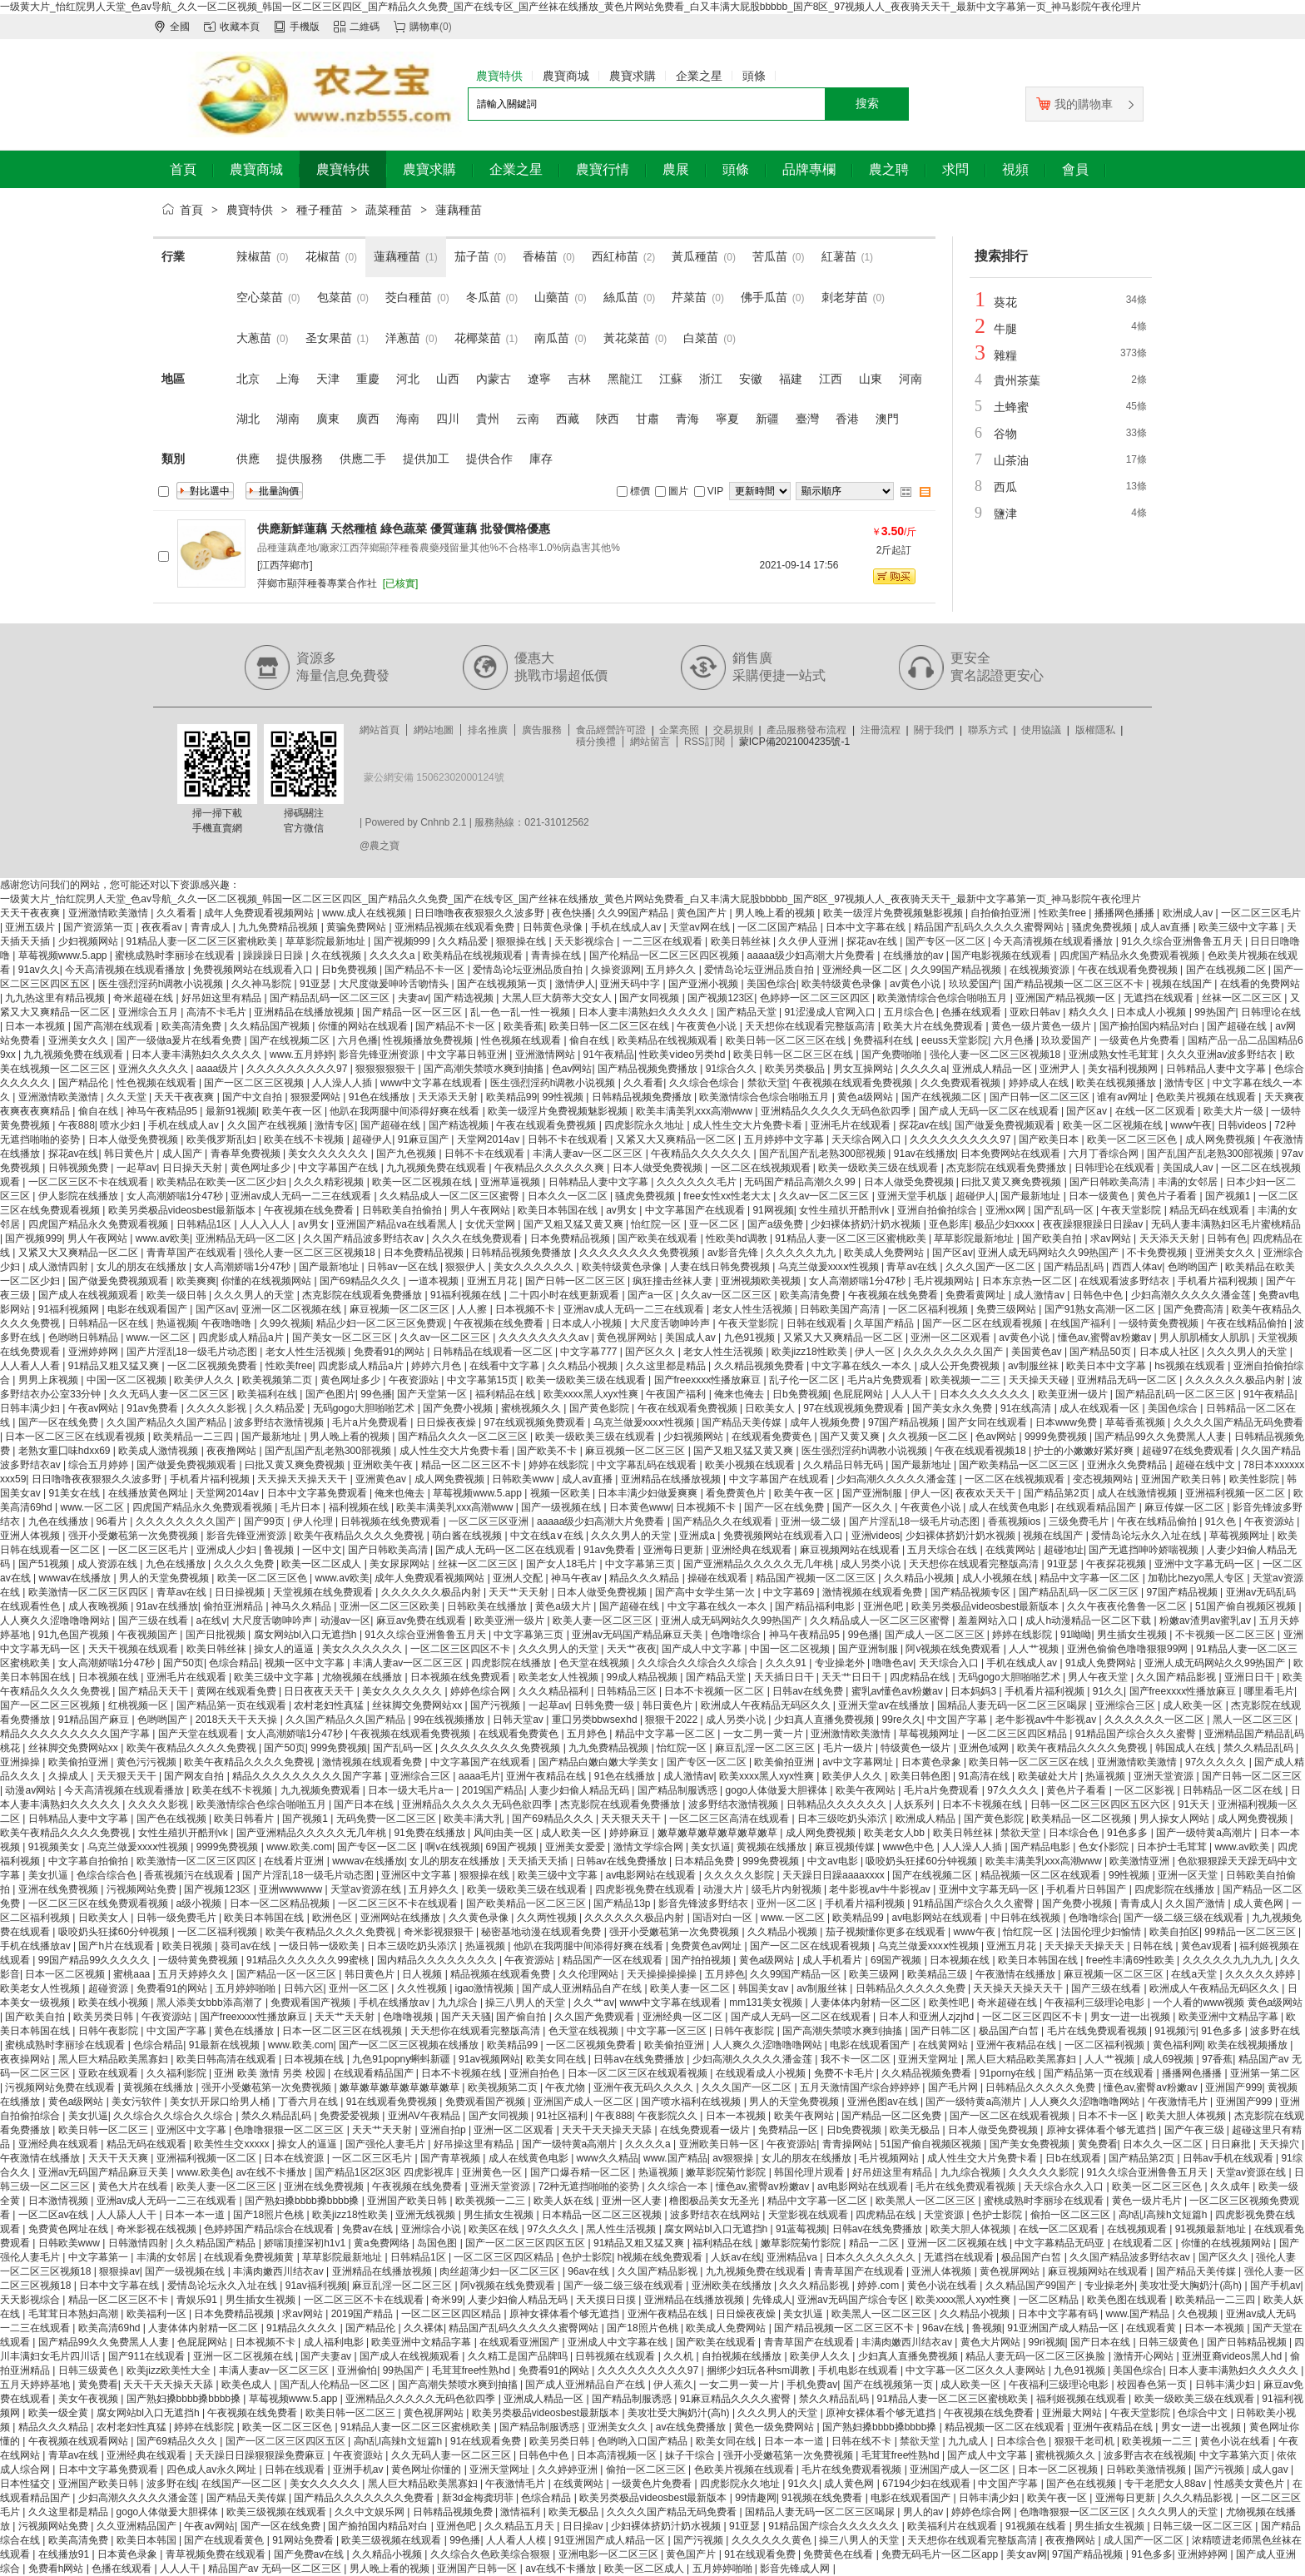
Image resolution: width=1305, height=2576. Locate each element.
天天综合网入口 (867, 1139)
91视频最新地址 (1212, 2229)
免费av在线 (368, 2229)
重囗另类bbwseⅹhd (596, 1719)
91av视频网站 (489, 2059)
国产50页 (183, 1663)
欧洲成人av (1189, 913)
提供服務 (299, 458)
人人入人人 (266, 1224)
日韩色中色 (1099, 1295)
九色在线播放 (59, 1521)
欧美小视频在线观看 (751, 1465)
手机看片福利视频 (1219, 1281)
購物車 (424, 26)
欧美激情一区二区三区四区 (89, 1592)
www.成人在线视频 (365, 913)
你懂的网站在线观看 (364, 1026)
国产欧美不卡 (548, 1451)
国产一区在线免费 (59, 1422)
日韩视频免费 (79, 1168)
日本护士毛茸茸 (1173, 1847)
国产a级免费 (776, 1224)
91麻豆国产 (425, 1139)
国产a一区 (652, 1295)
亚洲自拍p (444, 2130)
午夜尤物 (566, 2087)
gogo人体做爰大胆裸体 (778, 1790)
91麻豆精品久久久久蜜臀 (737, 2399)
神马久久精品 (302, 1606)
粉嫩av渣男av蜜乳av (1206, 1620)
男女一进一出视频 (1131, 2017)
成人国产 (183, 1153)
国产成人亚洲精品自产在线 (583, 1988)
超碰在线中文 (1206, 1465)
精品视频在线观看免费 (501, 1974)
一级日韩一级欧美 (320, 1946)
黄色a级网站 (866, 1097)
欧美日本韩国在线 (559, 1210)
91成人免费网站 (1102, 1663)
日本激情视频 (59, 2200)
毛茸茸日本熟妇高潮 (74, 2314)
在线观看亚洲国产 (520, 2342)
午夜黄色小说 (708, 1026)
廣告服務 (542, 730)
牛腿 (1005, 328)
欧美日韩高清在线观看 (227, 2059)
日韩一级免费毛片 (177, 1917)
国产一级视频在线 (562, 1507)
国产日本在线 (365, 1804)
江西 (830, 378)
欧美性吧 (950, 2002)
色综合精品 (234, 1663)
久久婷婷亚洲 (569, 2469)
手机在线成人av (627, 927)
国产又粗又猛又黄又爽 (574, 1224)
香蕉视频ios (1016, 1521)
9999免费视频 (1057, 1436)
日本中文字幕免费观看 (318, 1493)
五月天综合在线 (943, 1550)
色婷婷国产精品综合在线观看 (270, 2229)
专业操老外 (841, 1663)
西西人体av (1137, 1267)
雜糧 (1005, 355)
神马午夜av (577, 1578)
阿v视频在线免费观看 (954, 1649)
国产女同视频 (650, 998)
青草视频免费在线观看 (217, 2554)
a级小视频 (200, 1903)
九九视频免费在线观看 (74, 1054)
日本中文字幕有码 (1059, 2314)
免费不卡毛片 (845, 2073)
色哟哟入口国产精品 (644, 2441)
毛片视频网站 (945, 1281)
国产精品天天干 (154, 1691)
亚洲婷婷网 (94, 1351)
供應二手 (363, 458)
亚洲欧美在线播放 (733, 2285)
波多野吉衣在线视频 (1148, 2455)
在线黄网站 (1011, 1550)
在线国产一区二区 (242, 2483)
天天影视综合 (585, 941)
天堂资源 (945, 2215)
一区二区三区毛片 (1261, 913)
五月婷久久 (672, 969)
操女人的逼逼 (285, 1649)
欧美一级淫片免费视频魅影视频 (894, 913)
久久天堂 (128, 1097)
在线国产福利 (1081, 1323)
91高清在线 (985, 1776)
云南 (527, 418)
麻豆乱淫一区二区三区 (766, 1748)
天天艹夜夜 (632, 1649)
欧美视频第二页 (278, 1380)
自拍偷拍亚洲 (1001, 913)
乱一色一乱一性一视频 (521, 1012)
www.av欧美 (163, 1238)
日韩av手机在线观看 (1229, 2158)
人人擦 (473, 1309)
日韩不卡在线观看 (569, 1139)
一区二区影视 (1145, 1790)
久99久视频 (285, 1323)
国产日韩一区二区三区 (1041, 1097)
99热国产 (1214, 1012)
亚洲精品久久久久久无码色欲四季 (837, 1111)
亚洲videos (876, 1535)
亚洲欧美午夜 (384, 1465)
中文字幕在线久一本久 (862, 1366)
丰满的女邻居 (1189, 1182)
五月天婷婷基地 (36, 2384)
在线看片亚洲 (295, 1861)
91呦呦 (1075, 1634)
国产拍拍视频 (702, 1960)
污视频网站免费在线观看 (61, 2087)
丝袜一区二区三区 (1243, 998)
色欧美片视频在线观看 (1207, 1097)
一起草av (137, 1168)
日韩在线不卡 (862, 2441)
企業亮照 (679, 730)
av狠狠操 (734, 2158)
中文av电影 (834, 1861)
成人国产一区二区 (1145, 2540)
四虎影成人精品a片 (242, 1337)
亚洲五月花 (493, 1281)
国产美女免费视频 (1031, 2144)
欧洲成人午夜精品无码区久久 (767, 1705)
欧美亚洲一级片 (1074, 1394)
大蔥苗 (253, 338)
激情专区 (1185, 1083)
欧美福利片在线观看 (953, 2526)
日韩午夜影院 (109, 2031)
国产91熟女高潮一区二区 (1101, 1309)
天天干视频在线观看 (134, 1649)
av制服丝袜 (1034, 1366)
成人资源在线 (108, 1564)
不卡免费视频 (1158, 1252)
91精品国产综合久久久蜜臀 (1137, 1734)
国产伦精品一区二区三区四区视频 (665, 955)
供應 (248, 458)
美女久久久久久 (326, 2483)
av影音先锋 (734, 1252)
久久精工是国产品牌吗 (519, 2356)
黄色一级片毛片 (1148, 2200)
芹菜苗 (689, 297)
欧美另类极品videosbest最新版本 (183, 1210)
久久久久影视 (217, 1408)
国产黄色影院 (600, 1408)
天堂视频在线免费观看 (324, 1592)
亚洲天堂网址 (929, 2059)
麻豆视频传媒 (846, 1847)
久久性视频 (423, 1988)
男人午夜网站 (481, 1210)
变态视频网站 (1104, 1479)
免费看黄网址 (976, 1295)
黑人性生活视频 (622, 2229)
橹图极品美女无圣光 (715, 2200)
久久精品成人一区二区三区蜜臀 (451, 1196)
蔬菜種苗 (388, 209)
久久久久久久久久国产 (954, 1351)
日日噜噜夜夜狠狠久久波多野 (480, 913)
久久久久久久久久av (545, 1337)
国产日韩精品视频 (1248, 2342)
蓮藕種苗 (458, 209)
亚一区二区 (715, 1224)
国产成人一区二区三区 (936, 1634)
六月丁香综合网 (1105, 1153)
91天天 (1195, 1804)
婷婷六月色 (437, 1366)
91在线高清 (1027, 1408)
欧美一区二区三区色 (1133, 1139)
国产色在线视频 (172, 1818)
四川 (447, 418)
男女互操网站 (864, 1069)
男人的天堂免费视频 (165, 1578)
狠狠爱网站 (316, 1097)
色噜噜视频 (409, 2017)
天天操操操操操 (663, 1974)
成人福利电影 (335, 2342)
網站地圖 (434, 730)
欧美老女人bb (896, 1833)
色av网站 (572, 1069)
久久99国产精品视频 (958, 969)
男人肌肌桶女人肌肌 (1205, 1337)
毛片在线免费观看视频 (1098, 2031)
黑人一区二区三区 (1254, 1719)
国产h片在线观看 (117, 1946)
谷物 (1005, 433)
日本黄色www (640, 1507)
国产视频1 (1229, 1196)
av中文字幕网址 (859, 1762)
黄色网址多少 (262, 1168)
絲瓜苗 (620, 297)
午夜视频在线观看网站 (79, 2441)
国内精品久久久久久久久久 (438, 1960)
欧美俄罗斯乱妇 (222, 1139)
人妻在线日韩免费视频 (721, 1267)
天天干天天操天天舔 (608, 2130)
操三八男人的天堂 (526, 2002)
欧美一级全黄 (59, 2413)
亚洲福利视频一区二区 (1236, 1493)
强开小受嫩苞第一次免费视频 (134, 1535)
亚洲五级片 (31, 927)
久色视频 (1199, 2314)
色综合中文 (1204, 2413)
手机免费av (811, 2384)
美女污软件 (138, 2101)
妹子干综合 (691, 2455)
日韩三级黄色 (1170, 2342)
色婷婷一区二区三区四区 (816, 998)
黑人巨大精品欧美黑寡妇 (114, 2059)
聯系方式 (988, 730)
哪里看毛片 (1269, 1691)
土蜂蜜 (1011, 407)
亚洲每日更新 (674, 1550)
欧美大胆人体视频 (1187, 2116)
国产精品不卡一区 (426, 969)
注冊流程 (881, 730)
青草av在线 (913, 1267)
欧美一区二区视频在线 (1114, 1125)
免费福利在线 (884, 1040)
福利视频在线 (360, 1507)
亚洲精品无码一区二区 (247, 1238)
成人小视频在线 (998, 1578)
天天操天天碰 (1040, 1380)
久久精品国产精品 (217, 2243)
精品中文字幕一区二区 (1091, 1578)
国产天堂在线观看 (199, 1734)
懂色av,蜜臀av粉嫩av (1106, 1337)
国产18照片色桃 (270, 2215)
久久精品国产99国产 (1032, 2285)
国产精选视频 (465, 998)
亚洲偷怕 (357, 2370)
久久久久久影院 (740, 1875)
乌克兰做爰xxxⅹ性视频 (829, 1267)
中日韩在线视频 (1026, 1917)
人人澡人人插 (343, 1083)
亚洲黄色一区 (493, 2172)
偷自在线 (590, 1040)
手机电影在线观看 (859, 2370)
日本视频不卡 (526, 1309)
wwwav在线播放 (75, 1578)
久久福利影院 (177, 2073)
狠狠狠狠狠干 (386, 1069)
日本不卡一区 (1109, 2116)
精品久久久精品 (645, 1578)
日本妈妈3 (974, 1691)
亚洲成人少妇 (227, 1550)
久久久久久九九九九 (1229, 1960)
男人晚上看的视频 (776, 913)
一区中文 (322, 1550)
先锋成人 (772, 2299)
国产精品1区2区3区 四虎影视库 (386, 2172)
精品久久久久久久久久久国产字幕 (76, 1734)
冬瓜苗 (483, 297)
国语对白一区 (723, 1917)
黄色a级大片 (564, 1606)
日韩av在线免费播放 (622, 1861)
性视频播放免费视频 (429, 1040)
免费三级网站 (1007, 1309)
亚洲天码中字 (631, 984)
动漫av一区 (345, 1620)
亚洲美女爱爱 (576, 1847)
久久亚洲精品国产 (138, 2526)
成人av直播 (1166, 927)
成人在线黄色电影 (1010, 1507)
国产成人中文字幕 (703, 1649)
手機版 (305, 26)
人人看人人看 (31, 1366)
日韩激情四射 (139, 2243)
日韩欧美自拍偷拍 (403, 1210)
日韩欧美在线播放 (488, 1606)
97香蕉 (1217, 2059)
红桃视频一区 (139, 1705)
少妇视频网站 (89, 941)
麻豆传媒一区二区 (1185, 1507)
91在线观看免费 (487, 2441)
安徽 (750, 378)
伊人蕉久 (673, 2384)
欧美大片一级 (1234, 1111)
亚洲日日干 (1250, 1677)
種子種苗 (319, 209)
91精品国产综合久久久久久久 (835, 2526)
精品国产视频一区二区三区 (817, 1578)
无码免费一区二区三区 (387, 1818)
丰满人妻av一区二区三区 (589, 1153)
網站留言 (650, 741)
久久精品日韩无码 (844, 1465)
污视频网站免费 (143, 1889)
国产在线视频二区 (1227, 969)
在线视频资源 (1041, 969)
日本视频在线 (109, 1677)
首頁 (191, 209)
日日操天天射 (193, 1168)
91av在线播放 (924, 1153)
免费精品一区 (789, 2130)
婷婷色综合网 (481, 1691)
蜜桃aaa (132, 1974)
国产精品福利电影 (816, 1606)
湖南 (288, 418)
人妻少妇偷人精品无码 (580, 1790)
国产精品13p (622, 1903)
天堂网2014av (490, 1139)
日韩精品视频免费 (454, 2512)
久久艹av (593, 2002)
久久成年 (1231, 2186)
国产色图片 (330, 1394)
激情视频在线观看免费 (873, 1592)
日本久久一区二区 (569, 1196)
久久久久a (394, 955)
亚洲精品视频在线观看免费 (455, 927)
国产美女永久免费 (953, 1408)
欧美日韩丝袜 (742, 941)
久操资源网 (616, 969)
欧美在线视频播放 (1117, 1083)
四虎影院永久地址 (645, 1125)
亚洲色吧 (884, 1606)
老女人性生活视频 (753, 1309)
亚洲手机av (359, 2469)
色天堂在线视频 (595, 1663)
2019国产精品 (493, 1790)
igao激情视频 (486, 1988)
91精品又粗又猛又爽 (115, 1366)
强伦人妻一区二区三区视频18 (997, 1054)
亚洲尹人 (1061, 1069)
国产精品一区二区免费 (892, 2116)
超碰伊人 (372, 1139)
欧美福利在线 (268, 1394)
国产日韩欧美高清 (1110, 1182)
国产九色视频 (407, 1153)
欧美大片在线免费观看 (934, 1026)
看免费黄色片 (737, 1493)
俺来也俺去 (740, 1394)
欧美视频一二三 (966, 1380)
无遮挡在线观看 (1160, 998)
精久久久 (1090, 1012)
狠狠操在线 (522, 941)
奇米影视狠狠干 (440, 1932)
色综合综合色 (108, 1875)
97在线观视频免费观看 (855, 1408)
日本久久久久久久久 (986, 1394)
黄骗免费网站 (357, 927)
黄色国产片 (703, 913)
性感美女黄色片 (1250, 2483)
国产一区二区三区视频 (255, 1083)
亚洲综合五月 (149, 1012)
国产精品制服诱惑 (679, 1790)
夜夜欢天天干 (986, 1493)
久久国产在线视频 (268, 1125)
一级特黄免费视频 (1160, 1323)
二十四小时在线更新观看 (565, 1295)
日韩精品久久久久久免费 (912, 1988)
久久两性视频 (548, 1917)
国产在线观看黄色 (225, 2540)
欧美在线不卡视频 (305, 1139)
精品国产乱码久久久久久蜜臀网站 (990, 927)
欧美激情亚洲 (1140, 1861)
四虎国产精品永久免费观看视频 (1130, 955)
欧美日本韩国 (148, 2540)
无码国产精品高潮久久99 (801, 1182)
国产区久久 (651, 1351)
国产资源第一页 (99, 927)
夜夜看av (163, 927)
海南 (407, 418)
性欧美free (1064, 913)
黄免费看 (1098, 2144)
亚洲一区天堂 (1189, 1875)
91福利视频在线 (467, 1295)
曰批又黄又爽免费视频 (1012, 1182)
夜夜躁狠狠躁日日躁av (1094, 1224)
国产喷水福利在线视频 (692, 2101)
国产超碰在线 (1238, 1026)
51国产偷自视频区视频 (1247, 1606)
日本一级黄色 (1100, 1196)
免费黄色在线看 (839, 2554)
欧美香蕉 (523, 1026)
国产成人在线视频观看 (89, 1295)
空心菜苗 (259, 297)
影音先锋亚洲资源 (380, 1054)
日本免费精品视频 (571, 1238)
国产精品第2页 (1058, 1493)
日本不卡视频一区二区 (715, 1691)
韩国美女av (764, 1988)
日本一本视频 (36, 1026)
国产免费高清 (1195, 1309)
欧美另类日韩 (104, 2017)
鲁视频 (280, 1550)
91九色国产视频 (75, 1634)
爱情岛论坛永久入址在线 (1147, 1535)
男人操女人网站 (1175, 1818)
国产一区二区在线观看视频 (983, 1323)
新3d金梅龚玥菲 (479, 2498)
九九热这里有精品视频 (56, 998)
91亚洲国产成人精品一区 (1064, 2328)
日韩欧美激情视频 (1147, 2469)
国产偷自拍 (522, 2017)
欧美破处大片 (1049, 1776)
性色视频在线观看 (522, 1040)
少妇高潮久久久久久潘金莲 (1192, 1295)
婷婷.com (879, 2285)
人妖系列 (915, 1804)
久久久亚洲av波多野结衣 (1223, 1054)
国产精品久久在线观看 (723, 1521)
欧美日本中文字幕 (1107, 1366)
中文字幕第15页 (484, 1380)
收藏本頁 (240, 26)
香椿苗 (540, 256)
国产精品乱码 (1075, 1267)
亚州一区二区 (788, 1903)
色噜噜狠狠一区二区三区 (290, 2130)
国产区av (1087, 1111)
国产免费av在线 (310, 2554)
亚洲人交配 (519, 1578)
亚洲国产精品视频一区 (1066, 998)
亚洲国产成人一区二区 (584, 2101)
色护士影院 (998, 2215)
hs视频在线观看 (1191, 1366)
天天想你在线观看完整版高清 (811, 1026)
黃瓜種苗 (695, 256)
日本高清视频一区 (618, 2455)
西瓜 (1005, 487)
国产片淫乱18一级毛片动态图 (194, 1351)
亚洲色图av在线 (883, 2101)
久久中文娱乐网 (371, 2512)
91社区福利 (563, 2116)
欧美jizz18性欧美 (811, 1351)
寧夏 (727, 418)
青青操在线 (557, 955)
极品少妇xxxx (1006, 1224)
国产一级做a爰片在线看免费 (181, 1040)
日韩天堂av (519, 1719)
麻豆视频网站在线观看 (851, 1550)
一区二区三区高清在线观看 (730, 1818)
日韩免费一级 (605, 1705)
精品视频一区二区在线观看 (1041, 1875)
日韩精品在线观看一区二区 (494, 1351)
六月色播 (358, 1040)
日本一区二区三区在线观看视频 (76, 1436)
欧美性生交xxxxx (232, 2144)
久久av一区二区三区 (825, 1196)
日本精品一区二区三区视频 (603, 2215)
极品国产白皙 (1010, 2031)
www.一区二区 (160, 1337)
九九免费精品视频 (279, 927)
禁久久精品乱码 (1259, 1748)
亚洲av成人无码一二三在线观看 (302, 1196)
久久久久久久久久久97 (298, 1069)
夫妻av (413, 998)
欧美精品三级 (938, 1974)
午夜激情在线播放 (1016, 1974)
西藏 (567, 418)
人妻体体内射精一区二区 (867, 2002)
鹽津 (1005, 513)
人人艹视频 (1035, 1649)
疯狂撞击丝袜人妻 (674, 1281)
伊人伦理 (314, 1521)
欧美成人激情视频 (159, 1451)
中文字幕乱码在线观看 (648, 1465)
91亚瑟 (317, 984)
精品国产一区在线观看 (614, 1960)
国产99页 (266, 1521)
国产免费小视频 (459, 1408)
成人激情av (1040, 1295)
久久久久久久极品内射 (1236, 1380)
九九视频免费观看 (321, 1790)
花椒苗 (322, 256)
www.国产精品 (675, 2158)
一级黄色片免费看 (1140, 1040)
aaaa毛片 (480, 1776)
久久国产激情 (1196, 1903)
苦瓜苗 (769, 256)
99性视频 (565, 1097)
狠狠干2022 (672, 1719)
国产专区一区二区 (947, 941)
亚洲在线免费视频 (59, 1889)
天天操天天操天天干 (303, 1479)
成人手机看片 (833, 1960)
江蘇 (670, 378)
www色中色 (909, 1847)
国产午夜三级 (1195, 2130)
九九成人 (969, 2441)
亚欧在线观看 (109, 2073)
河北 (407, 378)
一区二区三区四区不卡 (461, 1649)
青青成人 (212, 927)
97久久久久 (1014, 1790)
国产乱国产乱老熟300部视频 (823, 1153)
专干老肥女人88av (1166, 2483)
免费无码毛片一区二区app (940, 2554)
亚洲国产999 (1233, 2087)
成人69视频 (1170, 2059)
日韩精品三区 (628, 1691)
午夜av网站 (95, 1408)
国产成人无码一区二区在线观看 (990, 1111)
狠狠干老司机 (1085, 2441)
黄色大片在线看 (134, 2186)
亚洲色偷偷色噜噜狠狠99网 (1129, 1649)
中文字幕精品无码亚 (1061, 2243)
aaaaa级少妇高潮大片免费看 (812, 955)
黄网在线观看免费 (237, 1691)
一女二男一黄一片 (764, 1734)
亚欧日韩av (1036, 1012)
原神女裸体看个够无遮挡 (1102, 2130)
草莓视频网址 (1240, 1535)
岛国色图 (438, 2243)
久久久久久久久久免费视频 (640, 1252)
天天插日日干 (785, 1677)
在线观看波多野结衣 (1125, 1281)
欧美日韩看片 (245, 1818)
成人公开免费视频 (961, 1366)
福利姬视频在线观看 (1082, 2399)
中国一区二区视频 (128, 1380)
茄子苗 (471, 256)
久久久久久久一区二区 (1155, 1719)
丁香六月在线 (309, 2101)
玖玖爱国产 (974, 984)
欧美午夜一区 (293, 1111)
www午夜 (1191, 1125)
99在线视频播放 (451, 1719)
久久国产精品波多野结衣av (364, 1238)
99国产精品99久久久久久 (95, 1960)
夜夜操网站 (26, 2059)
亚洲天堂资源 (1165, 1776)
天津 (328, 378)
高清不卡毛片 (217, 1012)
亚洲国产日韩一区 (478, 2568)
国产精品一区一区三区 (413, 1012)
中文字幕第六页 (1235, 2455)
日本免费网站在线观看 (1011, 1153)
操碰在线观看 (718, 1578)
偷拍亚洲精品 (234, 1606)
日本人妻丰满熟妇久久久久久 (644, 1012)
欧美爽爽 (196, 1281)
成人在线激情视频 (1138, 1493)
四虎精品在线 (921, 1677)
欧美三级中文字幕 (1239, 927)
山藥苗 (551, 297)
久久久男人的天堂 (255, 1295)
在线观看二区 (1144, 2243)
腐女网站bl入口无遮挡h (307, 1634)
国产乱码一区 (1065, 1210)
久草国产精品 (885, 1323)
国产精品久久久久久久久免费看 (365, 2498)
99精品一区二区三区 (1251, 1932)
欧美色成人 (247, 2384)
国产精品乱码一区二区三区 (331, 998)
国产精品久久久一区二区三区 (464, 1436)
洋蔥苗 (402, 338)
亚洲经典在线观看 (753, 1550)
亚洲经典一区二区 (863, 969)
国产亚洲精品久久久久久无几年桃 (759, 1564)
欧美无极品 (916, 2130)
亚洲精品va (793, 2257)
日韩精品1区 (205, 1224)
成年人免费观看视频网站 (260, 913)
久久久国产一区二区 (991, 1267)
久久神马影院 (262, 984)
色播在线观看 (972, 1012)
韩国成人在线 (1186, 1748)
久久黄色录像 (480, 1917)
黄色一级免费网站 (775, 2427)
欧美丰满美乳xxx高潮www (695, 1111)
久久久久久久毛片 (698, 1182)
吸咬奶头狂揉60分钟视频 (923, 1861)
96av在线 (590, 2271)
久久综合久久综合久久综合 (699, 1663)
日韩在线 (1154, 1946)
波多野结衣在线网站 (716, 2215)
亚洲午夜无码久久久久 (644, 2087)
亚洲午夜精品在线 (547, 1776)
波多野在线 (1275, 2031)
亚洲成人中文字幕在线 (619, 2342)
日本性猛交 (26, 2483)
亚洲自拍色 (535, 2073)
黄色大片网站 (991, 2342)
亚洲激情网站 (546, 1054)
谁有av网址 (1123, 1097)
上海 (288, 378)
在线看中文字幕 (505, 1366)
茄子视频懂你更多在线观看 (887, 1932)
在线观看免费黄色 (773, 1436)
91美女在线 (75, 1493)
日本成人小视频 (1152, 1012)
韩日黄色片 (130, 1153)
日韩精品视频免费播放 (643, 1097)
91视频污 (1174, 2031)
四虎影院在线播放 (512, 1663)
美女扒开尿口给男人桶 (221, 2101)
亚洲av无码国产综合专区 (854, 2299)
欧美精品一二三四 (194, 1436)
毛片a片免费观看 (886, 1380)
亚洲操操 (21, 1762)
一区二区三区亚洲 (490, 1521)
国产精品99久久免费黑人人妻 (1161, 1436)
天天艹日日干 (852, 1677)
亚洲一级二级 (812, 1521)
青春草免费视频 (247, 1153)
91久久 (1108, 1691)
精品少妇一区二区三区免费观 (382, 1323)
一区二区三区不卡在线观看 (89, 1182)
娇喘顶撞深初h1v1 (306, 2243)
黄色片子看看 (1168, 1196)
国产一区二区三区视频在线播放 (410, 2045)
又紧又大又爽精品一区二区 (677, 1139)
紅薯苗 (838, 256)
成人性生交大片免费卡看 (748, 1125)
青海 (687, 418)
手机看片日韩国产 (1087, 1889)
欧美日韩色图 (922, 1776)
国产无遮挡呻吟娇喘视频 (1145, 1550)
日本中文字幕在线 (867, 927)
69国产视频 (513, 1847)
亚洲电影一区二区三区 (609, 2554)
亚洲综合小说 (432, 2229)
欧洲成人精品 (927, 1818)
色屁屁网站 (859, 1394)
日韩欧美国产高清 (841, 1309)
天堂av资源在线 (367, 1889)
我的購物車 (1074, 104)
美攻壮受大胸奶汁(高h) (1191, 2285)
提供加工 (426, 458)
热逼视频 (176, 1323)
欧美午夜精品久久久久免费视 (360, 1535)
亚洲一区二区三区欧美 (391, 1606)
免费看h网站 (57, 2568)
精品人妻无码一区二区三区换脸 (1036, 2356)
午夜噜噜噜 (227, 1323)
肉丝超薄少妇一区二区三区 (500, 2271)
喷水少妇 (121, 1125)
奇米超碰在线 (144, 998)
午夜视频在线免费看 (310, 1210)
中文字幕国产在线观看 (696, 1210)
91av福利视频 (316, 2285)
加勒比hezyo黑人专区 (1197, 1578)
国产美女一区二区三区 (343, 1337)
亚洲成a (698, 1535)
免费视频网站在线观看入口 (254, 969)
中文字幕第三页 (641, 1564)
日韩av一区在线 (403, 1267)
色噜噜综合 (737, 1634)
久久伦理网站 (589, 1974)
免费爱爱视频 (351, 2116)
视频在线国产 (1183, 984)
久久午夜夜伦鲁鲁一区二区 (1128, 1606)
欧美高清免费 (192, 1026)
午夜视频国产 (148, 1634)
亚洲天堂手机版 (913, 1196)
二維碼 (365, 26)
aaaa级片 (218, 1069)
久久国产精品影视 (1177, 1677)
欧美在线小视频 (114, 2002)
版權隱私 (1095, 730)
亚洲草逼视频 (511, 1182)
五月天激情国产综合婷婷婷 (861, 2087)
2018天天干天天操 (238, 1719)
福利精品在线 (506, 1394)
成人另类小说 (872, 1564)
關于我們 (934, 730)
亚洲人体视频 (31, 1535)
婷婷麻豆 (630, 1833)
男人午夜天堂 (1099, 1677)
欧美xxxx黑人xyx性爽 (592, 1394)
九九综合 (459, 2002)
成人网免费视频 (1221, 1139)
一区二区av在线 (55, 2215)
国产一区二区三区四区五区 (526, 2243)
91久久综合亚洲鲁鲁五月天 (1183, 941)
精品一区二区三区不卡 (472, 1465)
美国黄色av (1037, 1351)
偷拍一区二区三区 (1071, 2215)
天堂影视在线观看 (809, 2215)
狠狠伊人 (466, 1267)
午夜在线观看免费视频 (1129, 969)
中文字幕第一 (99, 2257)
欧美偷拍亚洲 (79, 1762)
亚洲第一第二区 (1265, 2073)
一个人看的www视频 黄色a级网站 (1228, 2002)
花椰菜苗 (477, 338)
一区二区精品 (1050, 2299)
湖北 (248, 418)
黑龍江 (625, 378)
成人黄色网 (1259, 1903)
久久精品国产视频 (271, 1026)
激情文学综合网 (649, 1847)
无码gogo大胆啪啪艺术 (365, 1408)
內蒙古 (493, 378)
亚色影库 (949, 1224)
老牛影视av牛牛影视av (1047, 1719)
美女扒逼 (711, 1847)
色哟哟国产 (1194, 1267)
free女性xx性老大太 (728, 1196)
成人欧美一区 (1194, 1705)
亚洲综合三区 (1126, 1705)
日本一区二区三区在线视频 (343, 2031)
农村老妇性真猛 (330, 1705)
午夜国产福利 (677, 1394)
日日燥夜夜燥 (447, 1422)
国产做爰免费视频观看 (1006, 1125)
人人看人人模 (517, 2540)
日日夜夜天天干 (320, 1691)
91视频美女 (55, 1847)
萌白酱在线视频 (468, 1535)
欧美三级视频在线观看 (277, 2512)
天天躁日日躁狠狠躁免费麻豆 (261, 2455)
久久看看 (177, 913)
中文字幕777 (589, 1351)
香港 (847, 418)
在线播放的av (914, 955)
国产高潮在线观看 (114, 1026)
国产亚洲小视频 (704, 984)
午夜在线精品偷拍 (1248, 1323)
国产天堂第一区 (433, 1394)
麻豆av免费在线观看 (422, 1620)
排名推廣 (488, 730)
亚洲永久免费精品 (1128, 1465)
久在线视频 (337, 955)
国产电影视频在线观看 (1002, 955)
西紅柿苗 (615, 256)
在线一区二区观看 (1156, 1111)
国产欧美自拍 (1053, 1238)
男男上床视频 (49, 1380)
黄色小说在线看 (943, 2285)
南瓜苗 (551, 338)
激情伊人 (575, 984)
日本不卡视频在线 (983, 1804)
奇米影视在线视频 (158, 2229)
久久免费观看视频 (961, 1083)
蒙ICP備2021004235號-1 (794, 741)
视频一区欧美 (561, 1493)
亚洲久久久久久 (154, 1069)
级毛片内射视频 (788, 1889)
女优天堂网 (491, 1224)
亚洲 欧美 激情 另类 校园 (271, 2073)
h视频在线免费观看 (662, 2257)
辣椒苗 (253, 256)
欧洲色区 (333, 1917)
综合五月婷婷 (99, 1465)
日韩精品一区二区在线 (1234, 1790)
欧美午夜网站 (867, 1790)
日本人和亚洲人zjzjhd (928, 2017)
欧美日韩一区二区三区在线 (610, 1026)
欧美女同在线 (557, 2059)
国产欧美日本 (1050, 1139)
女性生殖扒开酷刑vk (845, 1210)
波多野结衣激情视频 (280, 1422)
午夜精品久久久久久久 (702, 1153)
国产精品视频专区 (971, 1592)
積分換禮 (596, 741)
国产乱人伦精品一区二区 (336, 2384)
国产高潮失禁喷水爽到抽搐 (485, 1069)
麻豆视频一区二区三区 (401, 1309)
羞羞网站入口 (989, 1620)
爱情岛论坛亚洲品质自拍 (529, 969)
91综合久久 (733, 1069)
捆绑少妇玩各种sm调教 (759, 2370)
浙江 (710, 378)
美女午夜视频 (89, 2399)
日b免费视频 (350, 969)
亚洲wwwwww (292, 1889)
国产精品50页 (1101, 1351)
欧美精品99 (511, 1097)
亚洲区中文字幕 (417, 1875)
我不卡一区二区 (857, 2059)
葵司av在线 (247, 1946)
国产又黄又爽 (851, 1436)
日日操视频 (241, 1592)
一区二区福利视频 (929, 1309)
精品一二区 (875, 2243)
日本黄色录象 (932, 1762)
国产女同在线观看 (988, 1422)
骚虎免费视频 (1103, 927)
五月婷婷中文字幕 (785, 1139)
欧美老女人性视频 (560, 1677)
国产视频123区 (720, 998)
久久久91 (788, 1663)
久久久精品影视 (815, 2285)
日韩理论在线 (1271, 1012)
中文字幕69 (790, 1592)
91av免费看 (154, 1408)
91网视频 (772, 1210)
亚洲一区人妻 (633, 2200)
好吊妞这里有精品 (222, 998)
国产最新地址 (1031, 1196)
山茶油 (1011, 460)
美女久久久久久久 (329, 1153)
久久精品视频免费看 (760, 1366)
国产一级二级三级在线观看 (1185, 1917)
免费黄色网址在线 (69, 2229)
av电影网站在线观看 (652, 1875)
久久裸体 (424, 2328)
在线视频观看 (1138, 2229)
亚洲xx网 (1006, 1210)
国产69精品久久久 (362, 1281)
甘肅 (647, 418)
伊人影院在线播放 (79, 1196)
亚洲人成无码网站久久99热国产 (1050, 1252)
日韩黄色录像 (554, 927)
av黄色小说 (916, 984)
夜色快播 (572, 913)
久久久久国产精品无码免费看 (1238, 1422)
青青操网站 (848, 2144)
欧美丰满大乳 (475, 1818)
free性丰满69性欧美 (1131, 1960)
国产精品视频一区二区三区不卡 (1075, 984)
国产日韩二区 (942, 2031)
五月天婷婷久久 (194, 1974)
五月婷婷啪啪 (247, 1988)
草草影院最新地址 (326, 941)
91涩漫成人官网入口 (831, 1012)
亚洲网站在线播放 (401, 1917)
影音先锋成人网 (796, 2568)
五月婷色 (588, 1734)
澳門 (887, 418)
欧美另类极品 (796, 1069)
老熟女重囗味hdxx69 (65, 1451)
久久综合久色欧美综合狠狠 (491, 2554)
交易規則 (733, 730)
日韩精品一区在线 (109, 1323)
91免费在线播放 (431, 1833)
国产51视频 (45, 1564)
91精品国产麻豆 (95, 1719)
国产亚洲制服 (873, 1493)
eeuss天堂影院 (954, 1040)
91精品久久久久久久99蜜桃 (308, 1960)
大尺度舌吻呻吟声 (671, 1323)
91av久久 (39, 969)
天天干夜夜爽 (31, 913)
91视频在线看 (1037, 2526)
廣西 (368, 418)
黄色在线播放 (245, 2031)
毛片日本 (301, 1507)
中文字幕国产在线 (339, 1168)
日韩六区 (304, 1988)
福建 (790, 378)
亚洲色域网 (985, 1748)
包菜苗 (334, 297)
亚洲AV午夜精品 (425, 2116)
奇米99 (446, 2299)
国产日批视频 (217, 1634)
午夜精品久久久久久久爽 (550, 1168)
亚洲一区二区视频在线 (292, 1309)
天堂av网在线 (700, 927)
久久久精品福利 (555, 1691)
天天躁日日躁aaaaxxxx (834, 1875)
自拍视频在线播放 (743, 2356)
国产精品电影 (1041, 1847)
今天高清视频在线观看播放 (1054, 941)
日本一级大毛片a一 (412, 1790)
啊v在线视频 (452, 1847)
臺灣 (807, 418)
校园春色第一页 (1153, 2384)
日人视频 (423, 1974)
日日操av (584, 2526)
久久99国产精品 (635, 913)
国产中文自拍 (253, 1097)
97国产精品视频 (905, 1422)
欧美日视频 (188, 1946)
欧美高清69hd (110, 2328)
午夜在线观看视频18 (982, 1451)
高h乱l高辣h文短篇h (1164, 2215)
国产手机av (1275, 2285)
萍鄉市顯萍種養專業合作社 (317, 583)
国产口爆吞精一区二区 (581, 2172)
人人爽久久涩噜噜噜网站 (56, 1620)
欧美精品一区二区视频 (1082, 1818)
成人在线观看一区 (1100, 1408)
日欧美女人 (771, 1408)
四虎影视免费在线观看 (646, 1889)
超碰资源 (109, 1988)
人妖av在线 (736, 2257)
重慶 (368, 378)
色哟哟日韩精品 (84, 1337)
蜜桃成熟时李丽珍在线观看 (176, 955)
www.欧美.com (299, 1847)
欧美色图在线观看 (1128, 2299)
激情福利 (521, 2512)
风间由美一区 (505, 1833)
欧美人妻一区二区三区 (604, 1620)
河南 (910, 378)
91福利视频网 (70, 1309)
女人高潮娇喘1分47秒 (176, 1196)
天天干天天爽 (119, 2158)
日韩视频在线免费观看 (391, 1521)
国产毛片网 (954, 2087)
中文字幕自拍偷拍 (89, 1861)
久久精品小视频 (584, 1366)
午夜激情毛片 (1179, 2101)
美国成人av (1189, 1168)
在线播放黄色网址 (149, 1493)
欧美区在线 (495, 2229)
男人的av (924, 2512)
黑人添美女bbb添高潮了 (210, 2002)
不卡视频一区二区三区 (1226, 1634)
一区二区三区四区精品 (1018, 1734)
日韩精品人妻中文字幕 (1217, 1069)
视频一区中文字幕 (306, 1663)
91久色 (1222, 1521)
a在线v (211, 1620)
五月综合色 (910, 1012)
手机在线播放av (36, 1946)
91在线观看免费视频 (393, 2101)
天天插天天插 (539, 1861)
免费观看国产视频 (311, 2002)
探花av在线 (873, 941)
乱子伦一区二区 (805, 1380)
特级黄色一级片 (917, 1748)
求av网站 (1112, 1238)
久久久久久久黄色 (773, 2540)
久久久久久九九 (802, 1252)
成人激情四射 (59, 1267)
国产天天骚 (466, 2017)
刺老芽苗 (844, 297)
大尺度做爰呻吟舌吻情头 (395, 984)
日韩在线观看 (817, 1323)
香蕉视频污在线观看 (190, 1875)
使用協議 (1041, 730)
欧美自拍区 (1174, 1932)
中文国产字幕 (958, 1719)
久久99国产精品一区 (797, 1974)
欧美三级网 (875, 1974)
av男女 (622, 1210)
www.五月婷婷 (302, 1054)
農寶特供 (249, 209)
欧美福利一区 (158, 2314)
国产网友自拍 (195, 1776)
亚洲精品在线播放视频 (305, 1012)
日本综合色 (1075, 1833)
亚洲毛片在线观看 (852, 1125)
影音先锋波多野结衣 (704, 1903)
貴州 (487, 418)
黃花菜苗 (626, 338)
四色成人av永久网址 (213, 2469)
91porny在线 (1009, 2073)
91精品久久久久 (303, 2328)
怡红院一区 (657, 1224)
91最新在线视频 (226, 2045)
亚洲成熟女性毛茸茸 (1115, 1054)
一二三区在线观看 (664, 941)
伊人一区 (876, 1351)
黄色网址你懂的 (427, 2469)
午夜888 (76, 1125)
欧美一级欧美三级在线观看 (879, 1168)
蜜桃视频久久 (532, 1408)
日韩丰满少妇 (31, 1408)
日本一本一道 (196, 2215)
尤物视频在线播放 (363, 1677)
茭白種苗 (408, 297)
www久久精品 (607, 2158)
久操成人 (69, 1776)
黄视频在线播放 (773, 1847)
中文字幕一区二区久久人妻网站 (977, 2370)
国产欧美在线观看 (659, 1238)
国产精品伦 (84, 1083)
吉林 (579, 378)
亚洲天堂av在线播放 (884, 1705)
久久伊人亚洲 (809, 941)
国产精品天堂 (748, 1012)
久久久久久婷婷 (1261, 1974)
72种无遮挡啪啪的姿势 (590, 2186)
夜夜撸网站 (232, 1451)
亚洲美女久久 (79, 1040)
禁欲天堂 (767, 1083)
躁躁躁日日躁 (274, 955)
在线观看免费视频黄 (250, 2257)
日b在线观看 (1074, 2158)
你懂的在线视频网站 (267, 1281)
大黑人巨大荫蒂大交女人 (558, 998)
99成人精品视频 (644, 1677)
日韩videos (1243, 1125)
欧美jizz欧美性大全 (170, 2370)
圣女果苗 (328, 338)
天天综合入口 (950, 1663)
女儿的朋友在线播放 (143, 1267)
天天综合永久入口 (1065, 2186)
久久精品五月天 (520, 2526)
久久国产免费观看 (595, 2017)
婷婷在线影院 (559, 1465)
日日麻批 (1232, 2144)
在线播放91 (65, 2554)
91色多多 (1129, 1833)
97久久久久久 (1217, 1762)
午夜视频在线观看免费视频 (853, 1083)
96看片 (114, 1521)
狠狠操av (119, 2271)
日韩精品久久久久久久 (837, 1804)
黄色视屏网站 (628, 1337)
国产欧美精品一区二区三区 (1020, 1465)
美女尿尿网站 (401, 1564)
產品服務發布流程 (806, 730)
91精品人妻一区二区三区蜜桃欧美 (203, 941)
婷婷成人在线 (1040, 1083)
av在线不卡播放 (272, 2172)
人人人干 (912, 1394)
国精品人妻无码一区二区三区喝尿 (1013, 1705)
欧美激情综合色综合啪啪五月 (943, 998)
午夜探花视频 (1117, 1564)
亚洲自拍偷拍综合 (938, 1210)
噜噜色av (892, 1663)
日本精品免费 (705, 1861)
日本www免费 (1067, 1422)
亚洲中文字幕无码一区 (1205, 1564)
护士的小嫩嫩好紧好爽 (1085, 1451)
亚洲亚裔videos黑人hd (1233, 2356)
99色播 (375, 1394)
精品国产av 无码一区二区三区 (276, 2568)
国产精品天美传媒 (743, 1422)
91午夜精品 (608, 1054)
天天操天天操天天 (1085, 1946)
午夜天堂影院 (1132, 1210)
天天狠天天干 (128, 1776)
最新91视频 (231, 1111)
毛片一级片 (849, 1748)
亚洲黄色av (382, 1479)
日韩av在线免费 (809, 1691)
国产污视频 (496, 1705)
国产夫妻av (327, 2356)
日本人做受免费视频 (134, 1139)
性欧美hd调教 (738, 1238)
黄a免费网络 (383, 2243)
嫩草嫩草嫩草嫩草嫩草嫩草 (718, 1833)
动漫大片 (724, 1889)
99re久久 (902, 1719)
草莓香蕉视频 (1136, 1422)
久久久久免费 (245, 1564)
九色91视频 (751, 1337)
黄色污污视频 (148, 1762)
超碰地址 (1064, 1550)
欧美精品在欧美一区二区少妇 (222, 1182)
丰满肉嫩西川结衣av (279, 2271)
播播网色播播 (1125, 913)
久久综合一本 (679, 2186)
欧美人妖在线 (564, 2200)
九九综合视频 (971, 2172)
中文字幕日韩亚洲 (468, 1054)
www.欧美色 (203, 2172)
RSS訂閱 (704, 741)
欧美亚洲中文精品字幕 (1229, 2017)
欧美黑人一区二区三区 (927, 2200)
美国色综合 (771, 984)
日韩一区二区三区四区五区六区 (1101, 1804)
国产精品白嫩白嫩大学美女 (599, 1762)
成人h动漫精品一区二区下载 (1089, 1620)
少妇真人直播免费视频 (825, 1719)
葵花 (1005, 302)
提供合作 (489, 458)
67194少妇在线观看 (927, 2483)
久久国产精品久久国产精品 (168, 1422)
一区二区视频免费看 (213, 1366)
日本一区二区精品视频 (281, 1903)
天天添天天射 (449, 1097)
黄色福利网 (1178, 2045)
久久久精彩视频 (330, 1182)
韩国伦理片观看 (810, 2172)
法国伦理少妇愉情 (1102, 1932)
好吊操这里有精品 (475, 2144)
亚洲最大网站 (1073, 2413)
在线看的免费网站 (1260, 984)
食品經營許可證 (611, 730)
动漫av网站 (31, 1790)
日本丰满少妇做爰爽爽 (649, 1493)
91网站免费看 (304, 2540)
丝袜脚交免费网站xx (418, 1705)
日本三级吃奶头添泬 (843, 1818)
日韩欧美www (524, 1479)
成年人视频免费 (826, 1422)
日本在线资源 (295, 2158)
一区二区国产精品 (778, 927)
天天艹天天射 (520, 1592)
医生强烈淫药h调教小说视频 (162, 984)
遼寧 (539, 378)
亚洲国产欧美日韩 (1182, 1479)
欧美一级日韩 (177, 1295)
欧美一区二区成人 (322, 1564)
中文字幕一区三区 (668, 2031)
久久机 (679, 2356)
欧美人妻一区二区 (691, 1988)
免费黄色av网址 (707, 1946)
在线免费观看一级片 (706, 2130)
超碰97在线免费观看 (1189, 1451)
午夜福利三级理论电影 (1095, 2002)
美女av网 (1026, 2554)
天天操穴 (1280, 2144)
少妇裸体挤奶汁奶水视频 (867, 1224)
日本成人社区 (1170, 1351)
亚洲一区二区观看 (952, 1337)
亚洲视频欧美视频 (762, 1281)
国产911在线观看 (147, 2356)
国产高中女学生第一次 (706, 1592)
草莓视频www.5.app (64, 955)
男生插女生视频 (1133, 1634)
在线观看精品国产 (1097, 1507)
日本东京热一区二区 (1028, 1281)
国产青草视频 (451, 2158)
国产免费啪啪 (892, 1054)
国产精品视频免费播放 (649, 1069)
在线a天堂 (1195, 1974)
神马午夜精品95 (164, 1111)
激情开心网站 (1145, 2356)
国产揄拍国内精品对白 (1150, 1026)
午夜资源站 (415, 1380)
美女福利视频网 (1124, 1069)
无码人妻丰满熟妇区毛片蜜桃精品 (1226, 1224)
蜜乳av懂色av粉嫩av (898, 1691)
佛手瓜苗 (764, 297)
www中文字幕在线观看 (432, 1083)
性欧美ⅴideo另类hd (683, 1054)
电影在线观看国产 (148, 1309)
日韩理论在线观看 (1115, 1168)
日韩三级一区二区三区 (1204, 2526)
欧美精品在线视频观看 (474, 955)
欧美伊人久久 (205, 1380)
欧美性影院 (1255, 1479)
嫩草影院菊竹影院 (727, 2172)
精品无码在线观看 (1210, 1210)
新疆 (767, 418)
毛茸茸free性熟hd (472, 2370)
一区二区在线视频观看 (762, 1168)
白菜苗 (700, 338)
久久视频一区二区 (929, 1436)
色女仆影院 (1105, 1847)
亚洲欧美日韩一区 (720, 2144)
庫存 (541, 458)
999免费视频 (338, 1748)
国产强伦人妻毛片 (386, 2144)
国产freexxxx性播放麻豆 (709, 1380)
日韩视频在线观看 (616, 2356)
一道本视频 (435, 1281)
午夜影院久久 (669, 2116)
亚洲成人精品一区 (993, 1069)
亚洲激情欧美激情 (109, 913)
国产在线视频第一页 (503, 984)
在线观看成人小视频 (762, 2073)
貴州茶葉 (1017, 380)
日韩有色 (1227, 1238)
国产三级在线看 (154, 1620)
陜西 (607, 418)
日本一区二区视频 (66, 1974)
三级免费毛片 (1080, 1521)
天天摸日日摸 (607, 2299)
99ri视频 (1047, 2342)
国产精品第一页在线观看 (232, 1705)
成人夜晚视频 (99, 1606)
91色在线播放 (381, 1097)
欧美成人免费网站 (885, 1252)
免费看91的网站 (391, 1351)
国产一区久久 (863, 1507)
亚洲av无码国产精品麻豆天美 (638, 1634)
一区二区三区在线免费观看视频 (99, 1903)
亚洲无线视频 (426, 2215)
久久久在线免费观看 (478, 1238)
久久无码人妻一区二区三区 (170, 1394)
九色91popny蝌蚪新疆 (402, 2059)
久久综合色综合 (705, 1083)
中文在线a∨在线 (548, 1535)
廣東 (328, 418)
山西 (447, 378)
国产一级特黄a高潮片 (1205, 1833)
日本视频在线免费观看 (461, 1677)
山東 (870, 378)
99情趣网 (755, 2498)
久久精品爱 (464, 941)
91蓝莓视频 (801, 2229)
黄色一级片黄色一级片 (1042, 1026)
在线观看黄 (1152, 2328)
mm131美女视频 (767, 2002)
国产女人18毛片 (563, 1564)
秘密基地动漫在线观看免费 (542, 1932)
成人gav (1271, 2469)
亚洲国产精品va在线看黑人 (397, 1224)
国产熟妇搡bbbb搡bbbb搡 (303, 2200)
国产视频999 (403, 941)
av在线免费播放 (692, 2427)
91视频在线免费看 (824, 2498)
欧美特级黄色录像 (842, 984)
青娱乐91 (198, 2299)
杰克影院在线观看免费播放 (1007, 1168)
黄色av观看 (1207, 1946)
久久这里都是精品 (667, 1366)
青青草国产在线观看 (192, 1252)
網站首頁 (379, 730)
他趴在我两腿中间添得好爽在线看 (406, 1111)
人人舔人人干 (128, 2215)
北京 (248, 378)
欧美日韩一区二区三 (104, 2130)
